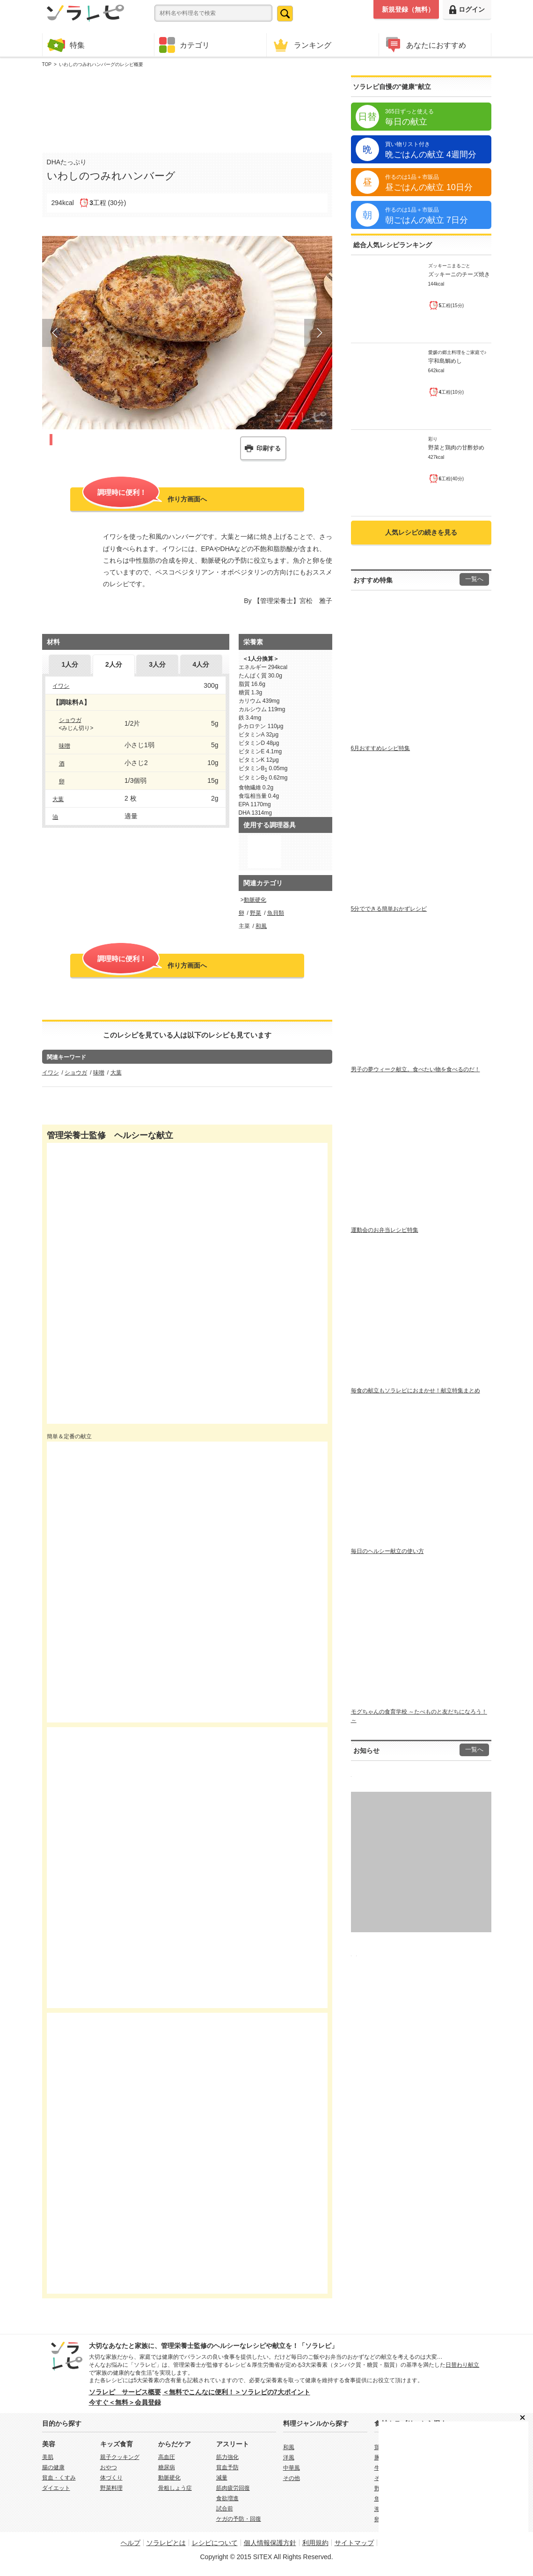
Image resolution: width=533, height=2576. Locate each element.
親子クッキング (119, 2457)
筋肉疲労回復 (233, 2488)
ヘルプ (130, 2543)
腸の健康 (53, 2467)
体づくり (111, 2477)
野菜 (255, 913)
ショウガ (70, 720)
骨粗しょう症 (175, 2488)
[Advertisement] (187, 108)
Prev (56, 333)
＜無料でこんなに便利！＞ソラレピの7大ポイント (236, 2392)
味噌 (64, 746)
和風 (261, 926)
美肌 (47, 2457)
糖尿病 (166, 2467)
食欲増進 (227, 2498)
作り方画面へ (144, 498)
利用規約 (315, 2543)
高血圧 (166, 2457)
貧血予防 (227, 2467)
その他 (291, 2478)
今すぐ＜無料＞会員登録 (125, 2402)
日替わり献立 (462, 2365)
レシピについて (215, 2543)
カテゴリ (184, 45)
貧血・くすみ (59, 2477)
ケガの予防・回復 (238, 2519)
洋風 (288, 2457)
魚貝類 (275, 913)
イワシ (60, 686)
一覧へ (474, 579)
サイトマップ (354, 2543)
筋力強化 (227, 2457)
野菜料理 (111, 2488)
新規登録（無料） (408, 9)
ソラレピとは (166, 2543)
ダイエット (56, 2488)
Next (318, 333)
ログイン (467, 9)
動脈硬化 (255, 900)
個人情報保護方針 (270, 2543)
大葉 (58, 799)
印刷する (268, 448)
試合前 (224, 2508)
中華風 (291, 2468)
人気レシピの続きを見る (421, 532)
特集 (66, 44)
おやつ (108, 2467)
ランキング (301, 44)
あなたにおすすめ (425, 44)
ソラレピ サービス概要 (125, 2392)
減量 (221, 2477)
